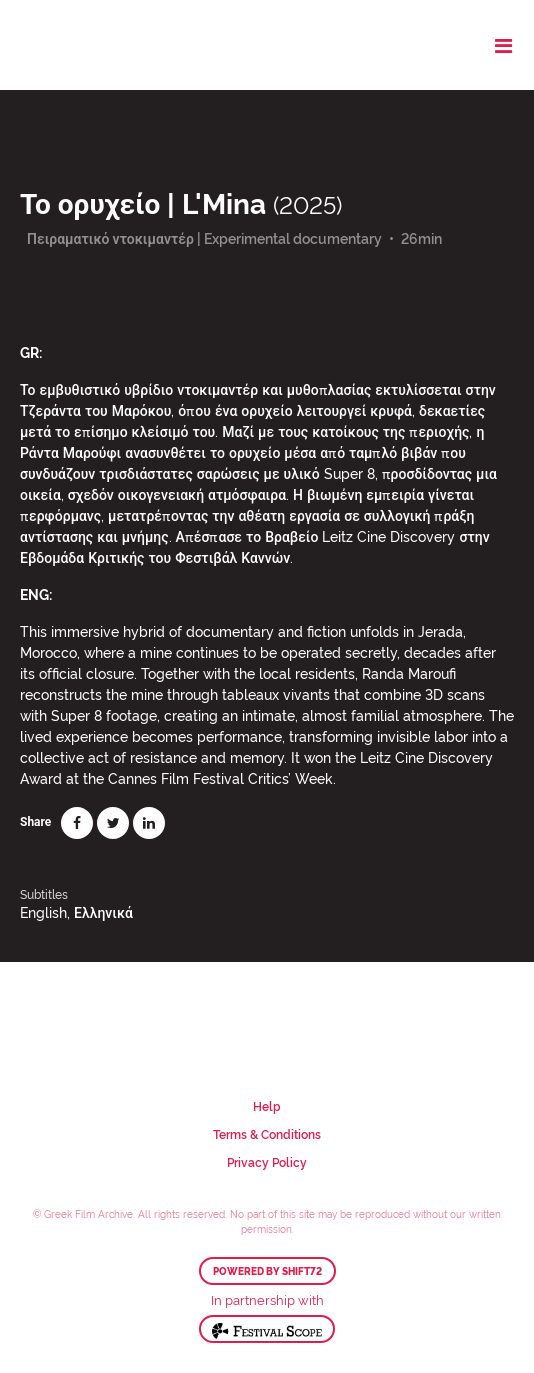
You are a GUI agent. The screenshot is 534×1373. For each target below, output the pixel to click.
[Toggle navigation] (503, 45)
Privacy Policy (267, 1161)
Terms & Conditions (267, 1133)
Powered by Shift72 (267, 1271)
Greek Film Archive (102, 45)
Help (267, 1105)
